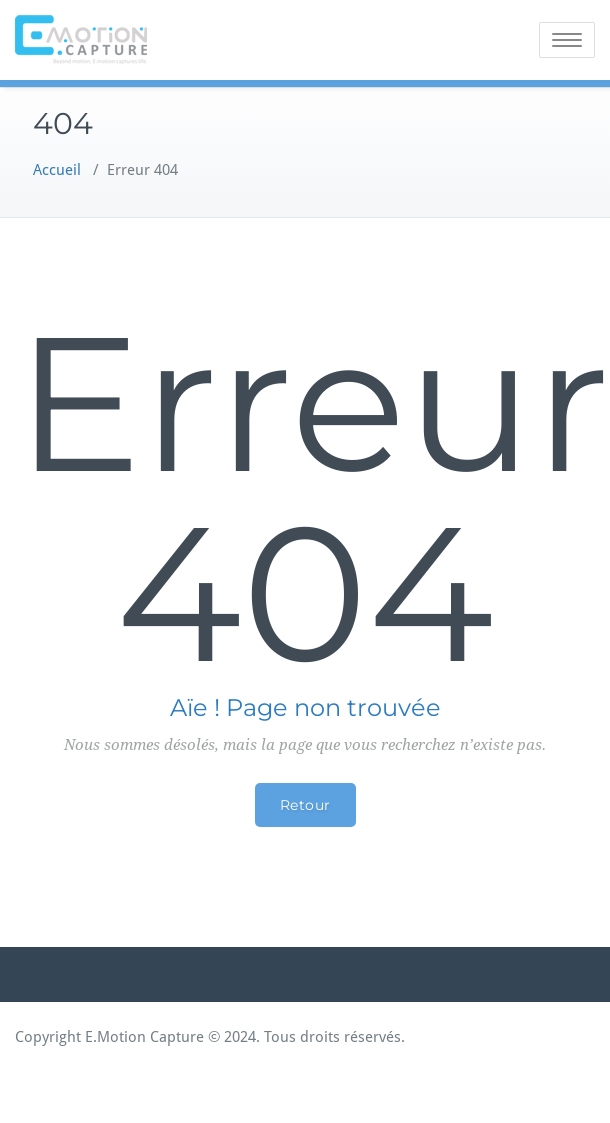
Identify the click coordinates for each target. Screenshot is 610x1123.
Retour (305, 805)
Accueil (57, 170)
